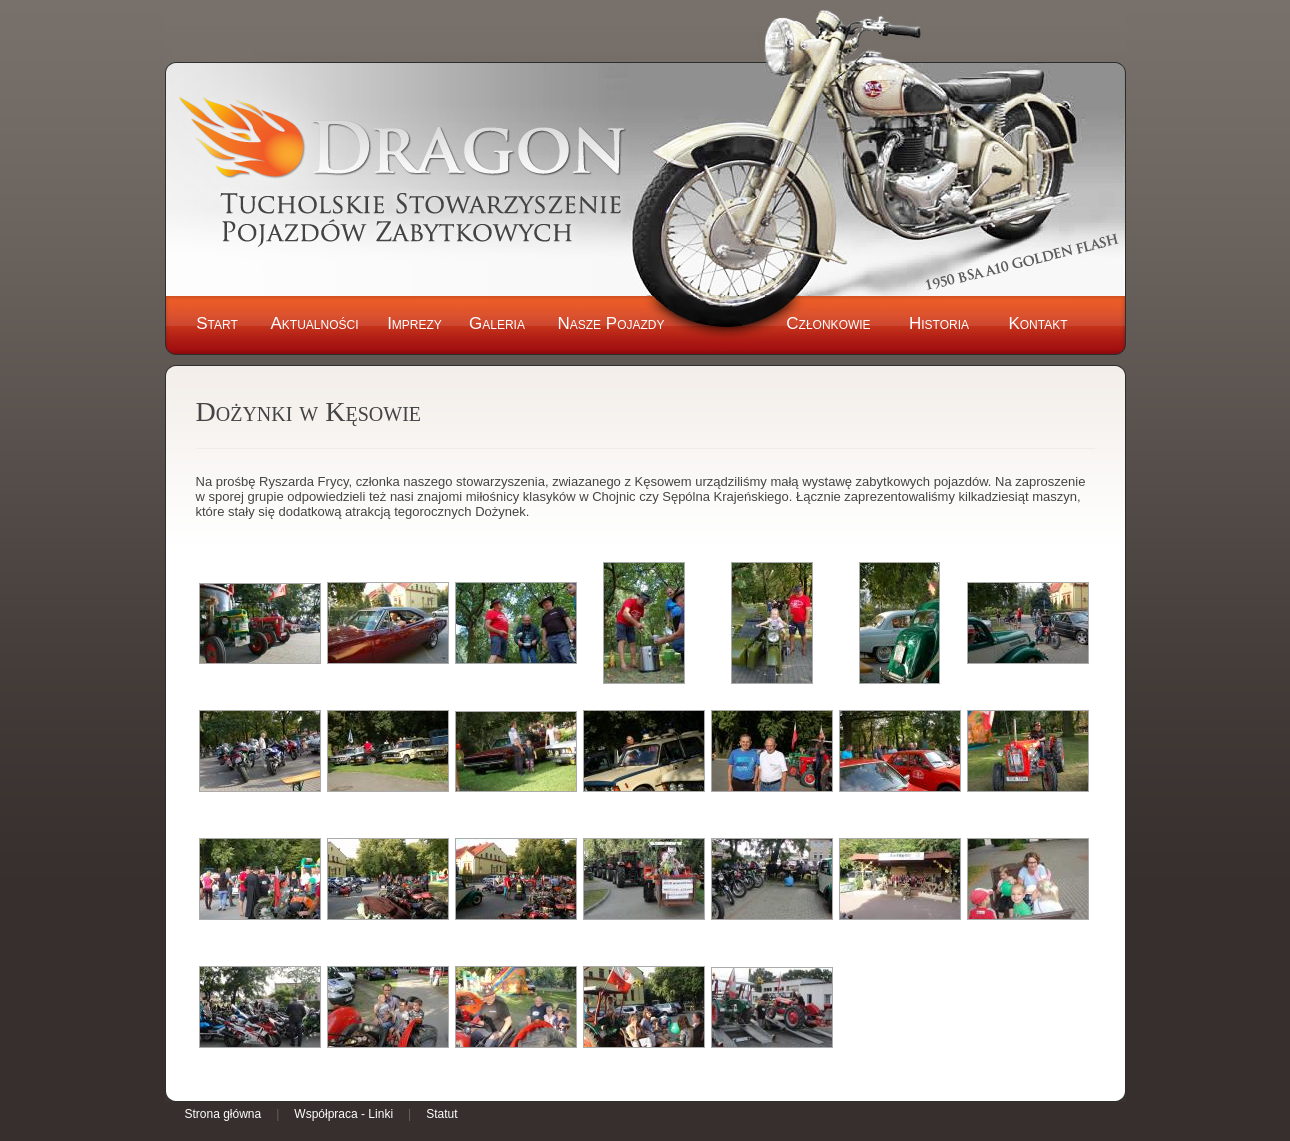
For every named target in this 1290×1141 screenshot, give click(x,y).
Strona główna (223, 1114)
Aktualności (314, 323)
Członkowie (828, 323)
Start (217, 323)
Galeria (497, 323)
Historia (939, 323)
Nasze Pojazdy (610, 323)
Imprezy (414, 323)
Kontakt (1037, 323)
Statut (441, 1114)
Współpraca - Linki (343, 1114)
